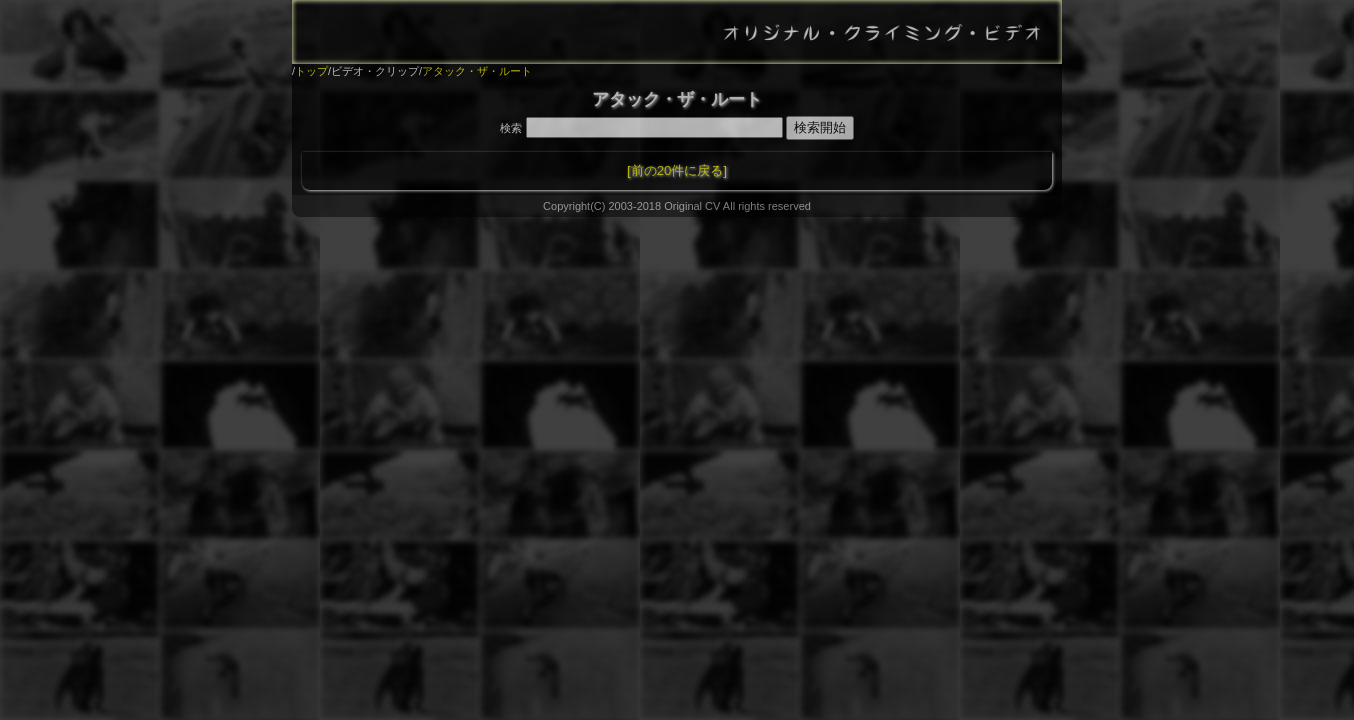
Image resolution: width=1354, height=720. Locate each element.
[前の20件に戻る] (677, 170)
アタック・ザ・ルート (477, 71)
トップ (311, 71)
